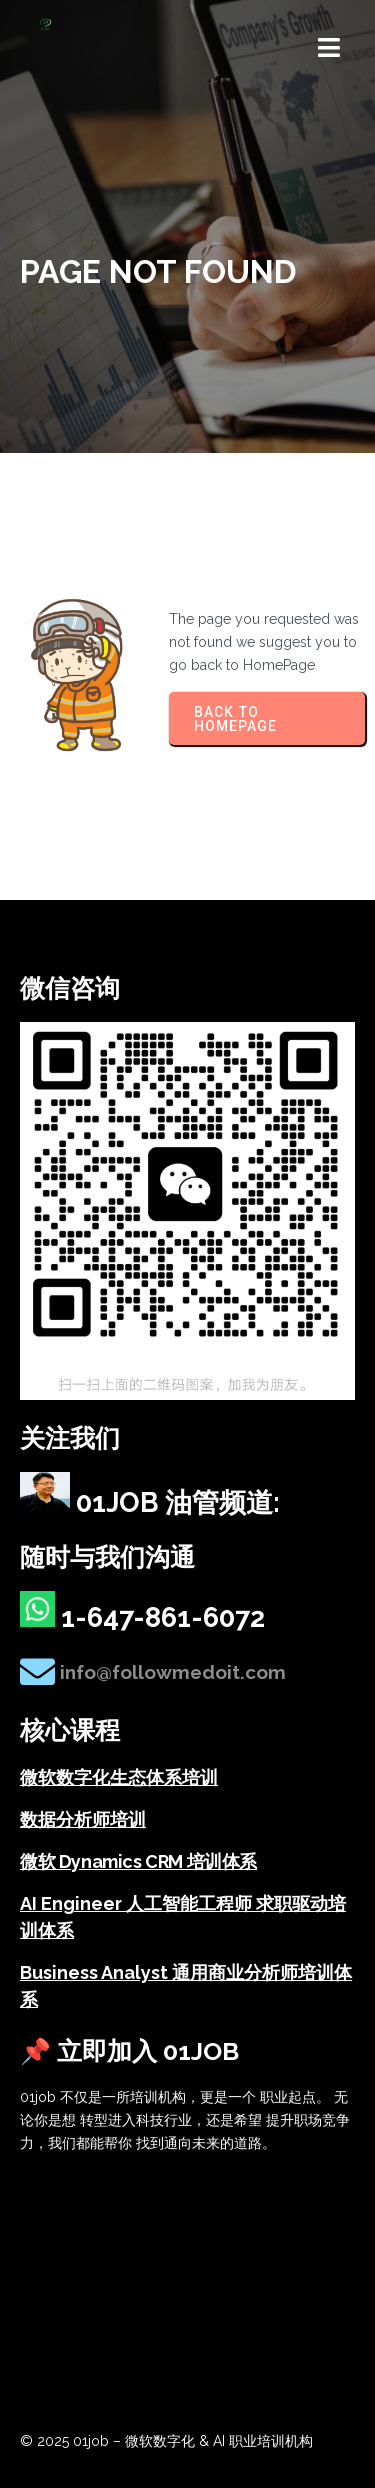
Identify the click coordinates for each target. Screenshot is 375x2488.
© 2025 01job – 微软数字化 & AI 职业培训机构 (166, 2441)
